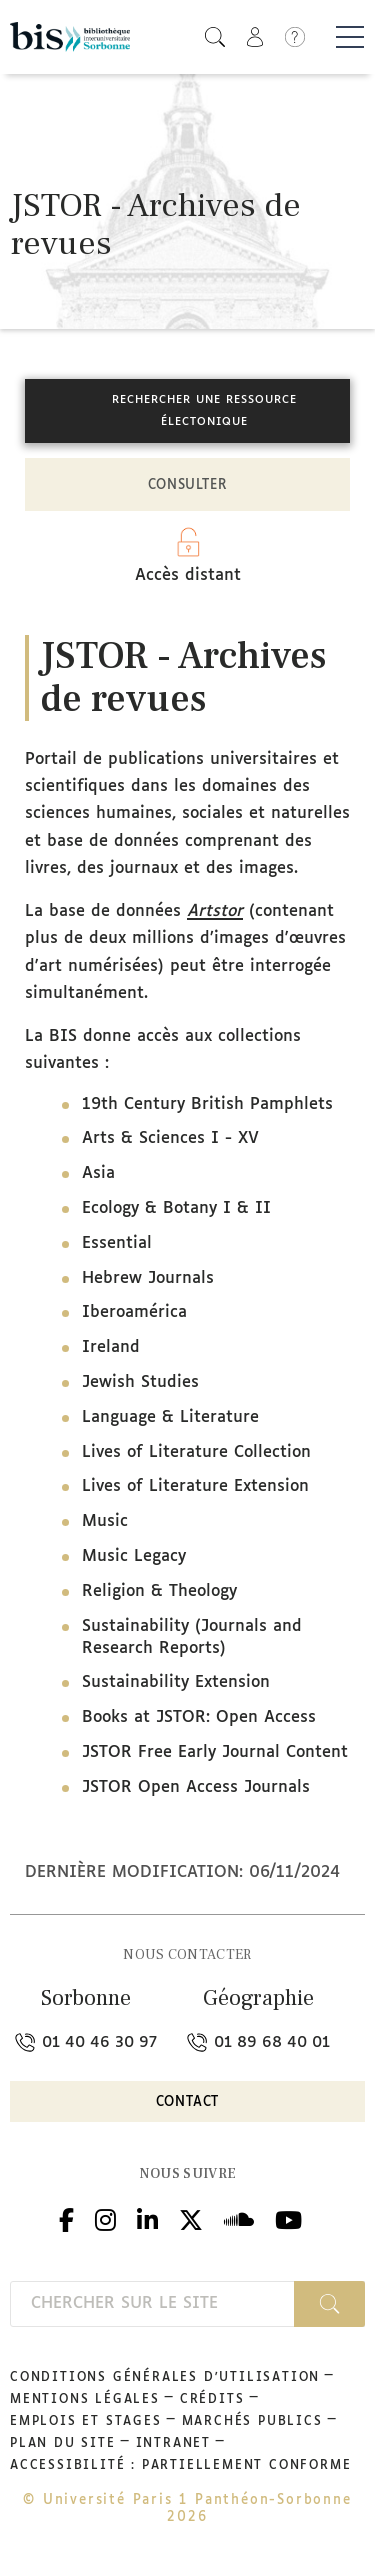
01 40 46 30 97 (86, 2042)
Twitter (191, 2217)
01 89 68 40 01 (258, 2042)
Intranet (173, 2444)
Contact (188, 2102)
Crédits (212, 2400)
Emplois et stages (86, 2422)
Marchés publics (252, 2422)
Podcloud (239, 2217)
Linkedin (147, 2217)
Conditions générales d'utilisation (165, 2378)
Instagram (105, 2217)
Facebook (66, 2217)
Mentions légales (85, 2400)
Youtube (288, 2217)
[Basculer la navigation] (350, 37)
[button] (215, 36)
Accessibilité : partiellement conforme (180, 2466)
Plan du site (63, 2444)
